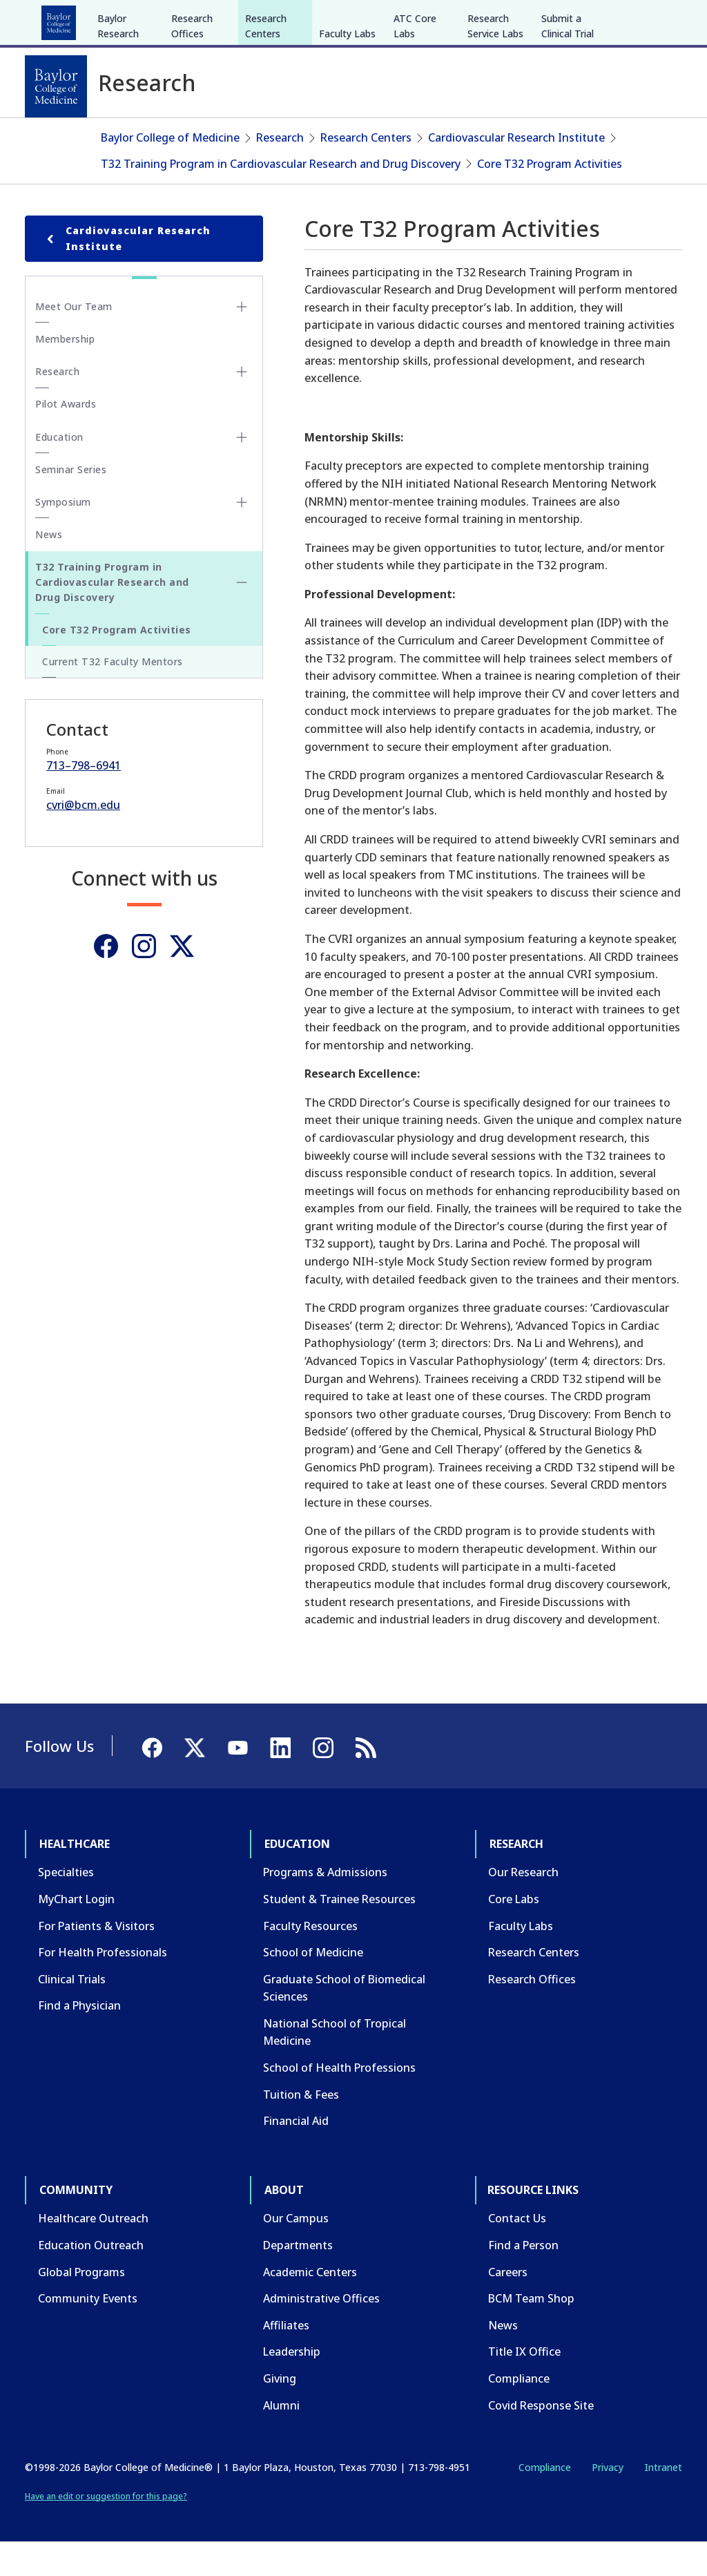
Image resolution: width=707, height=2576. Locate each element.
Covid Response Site (541, 2438)
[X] (608, 19)
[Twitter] (182, 980)
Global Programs (81, 2305)
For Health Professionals (102, 1986)
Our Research (523, 1906)
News (48, 568)
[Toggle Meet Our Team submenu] (241, 340)
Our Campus (296, 2252)
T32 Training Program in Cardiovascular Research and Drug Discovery (281, 196)
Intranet (663, 2501)
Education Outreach (91, 2279)
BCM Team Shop (531, 2332)
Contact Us (517, 2252)
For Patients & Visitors (96, 1959)
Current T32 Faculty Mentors (112, 695)
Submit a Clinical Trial (567, 129)
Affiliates (286, 2359)
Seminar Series (70, 503)
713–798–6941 (83, 799)
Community (280, 19)
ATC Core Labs (415, 129)
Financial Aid (296, 2154)
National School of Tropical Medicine (334, 2066)
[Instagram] (144, 980)
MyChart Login (76, 1932)
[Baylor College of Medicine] (56, 86)
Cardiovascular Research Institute (516, 171)
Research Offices (192, 129)
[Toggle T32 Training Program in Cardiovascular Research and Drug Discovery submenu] (241, 616)
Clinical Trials (72, 2012)
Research (207, 19)
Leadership (291, 2385)
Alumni (281, 2438)
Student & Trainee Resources (339, 1932)
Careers (507, 2305)
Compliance (519, 2412)
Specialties (66, 1906)
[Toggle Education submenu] (241, 471)
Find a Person (523, 2279)
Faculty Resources (310, 1959)
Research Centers (266, 129)
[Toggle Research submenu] (241, 405)
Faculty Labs (347, 137)
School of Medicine (313, 1986)
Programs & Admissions (325, 1906)
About (345, 19)
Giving (279, 2412)
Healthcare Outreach (93, 2252)
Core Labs (513, 1932)
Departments (298, 2279)
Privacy (607, 2501)
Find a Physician (79, 2039)
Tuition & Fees (301, 2127)
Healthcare (63, 19)
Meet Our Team (74, 340)
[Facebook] (584, 19)
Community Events (87, 2332)
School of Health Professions (339, 2101)
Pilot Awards (65, 437)
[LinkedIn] (658, 19)
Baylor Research (118, 129)
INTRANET (540, 19)
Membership (65, 372)
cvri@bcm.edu (83, 838)
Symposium (63, 535)
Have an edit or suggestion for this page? (106, 2529)
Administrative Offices (321, 2332)
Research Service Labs (495, 129)
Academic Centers (310, 2305)
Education (137, 19)
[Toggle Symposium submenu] (241, 536)
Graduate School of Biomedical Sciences (344, 2021)
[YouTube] (633, 19)
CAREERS (484, 19)
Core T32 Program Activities (549, 196)
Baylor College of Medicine (170, 171)
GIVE (440, 19)
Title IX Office (524, 2385)
